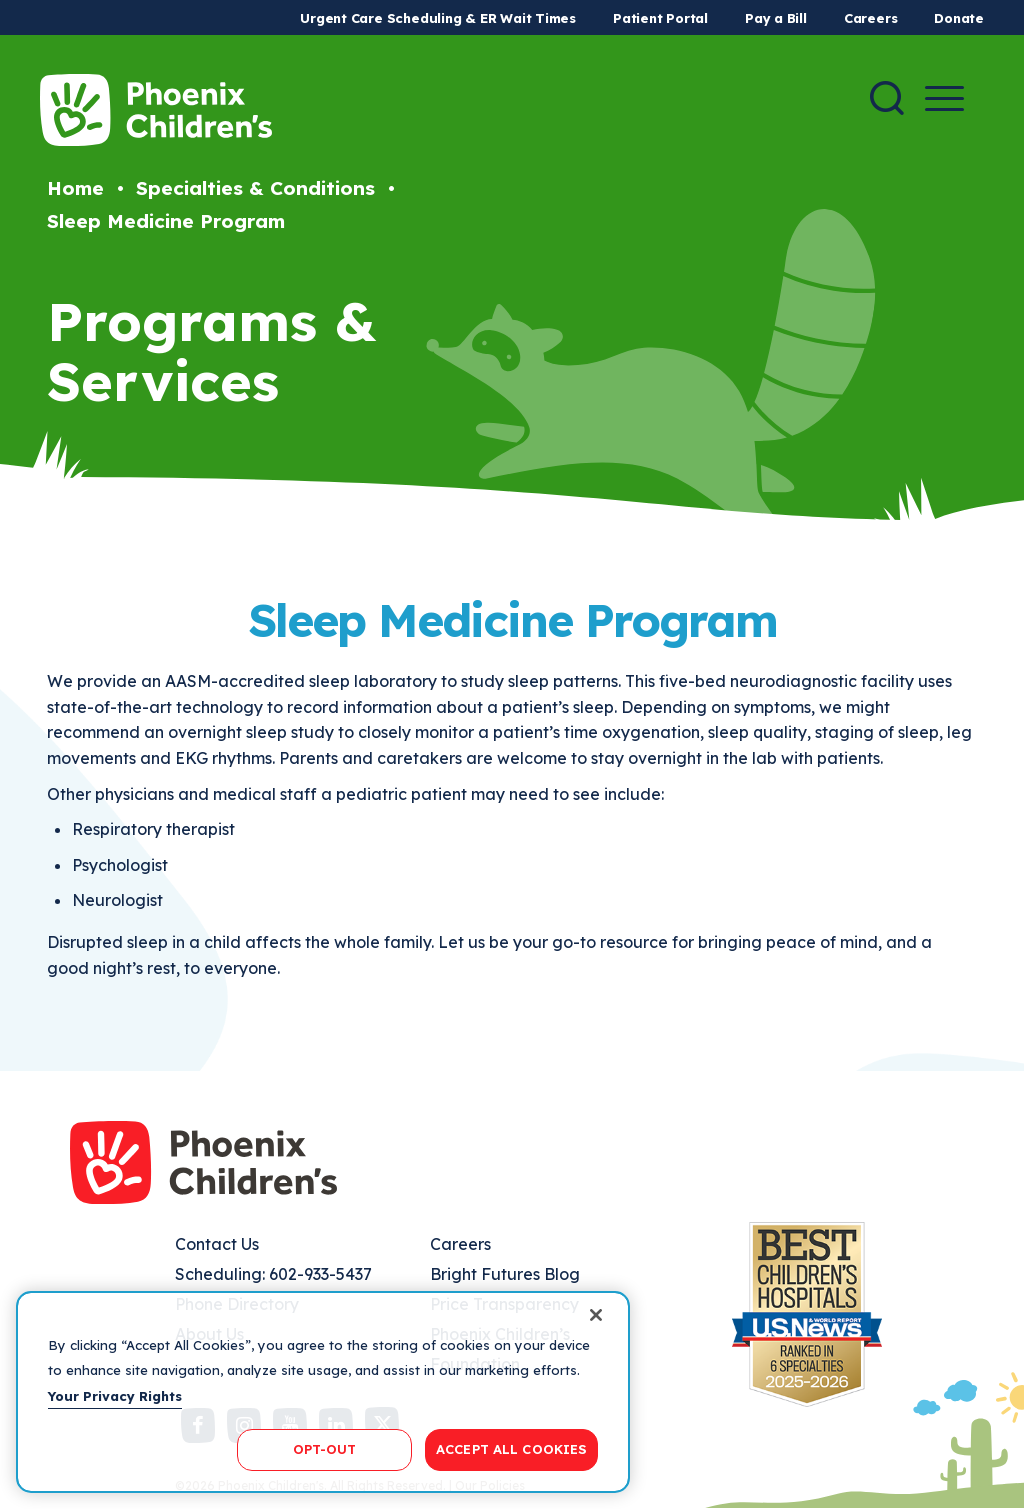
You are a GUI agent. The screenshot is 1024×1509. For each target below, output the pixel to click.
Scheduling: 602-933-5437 (273, 1274)
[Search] (887, 98)
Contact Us (217, 1244)
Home (75, 188)
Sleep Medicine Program (166, 221)
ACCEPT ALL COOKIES (511, 1449)
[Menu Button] (944, 98)
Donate (959, 18)
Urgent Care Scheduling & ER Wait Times (438, 18)
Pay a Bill (776, 18)
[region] (323, 1392)
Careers (870, 18)
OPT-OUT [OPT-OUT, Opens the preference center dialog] (325, 1449)
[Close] (596, 1315)
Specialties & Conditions (255, 188)
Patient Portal (660, 18)
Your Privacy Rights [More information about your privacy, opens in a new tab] (115, 1396)
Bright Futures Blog (505, 1274)
